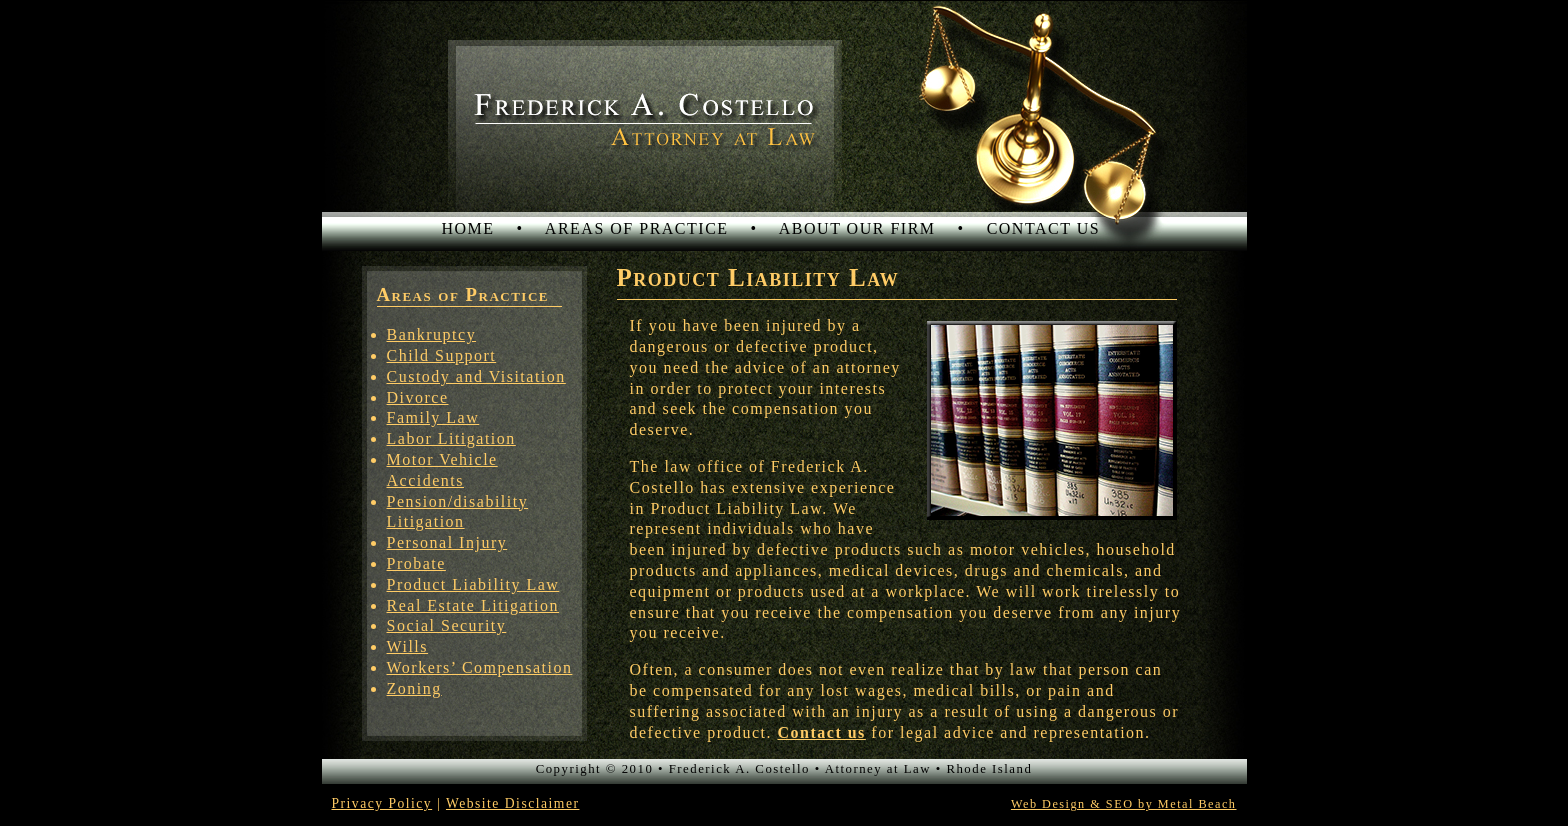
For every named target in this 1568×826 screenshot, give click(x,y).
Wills (408, 646)
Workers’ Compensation (480, 667)
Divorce (418, 397)
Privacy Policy (382, 803)
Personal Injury (447, 542)
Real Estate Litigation (473, 605)
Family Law (433, 417)
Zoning (414, 688)
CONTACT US (1043, 228)
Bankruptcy (432, 334)
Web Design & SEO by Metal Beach (1124, 804)
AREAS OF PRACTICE (637, 228)
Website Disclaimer (513, 803)
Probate (416, 563)
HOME (468, 228)
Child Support (442, 355)
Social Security (447, 625)
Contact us (822, 732)
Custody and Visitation (476, 376)
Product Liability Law (473, 584)
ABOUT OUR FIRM (857, 228)
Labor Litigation (451, 438)
